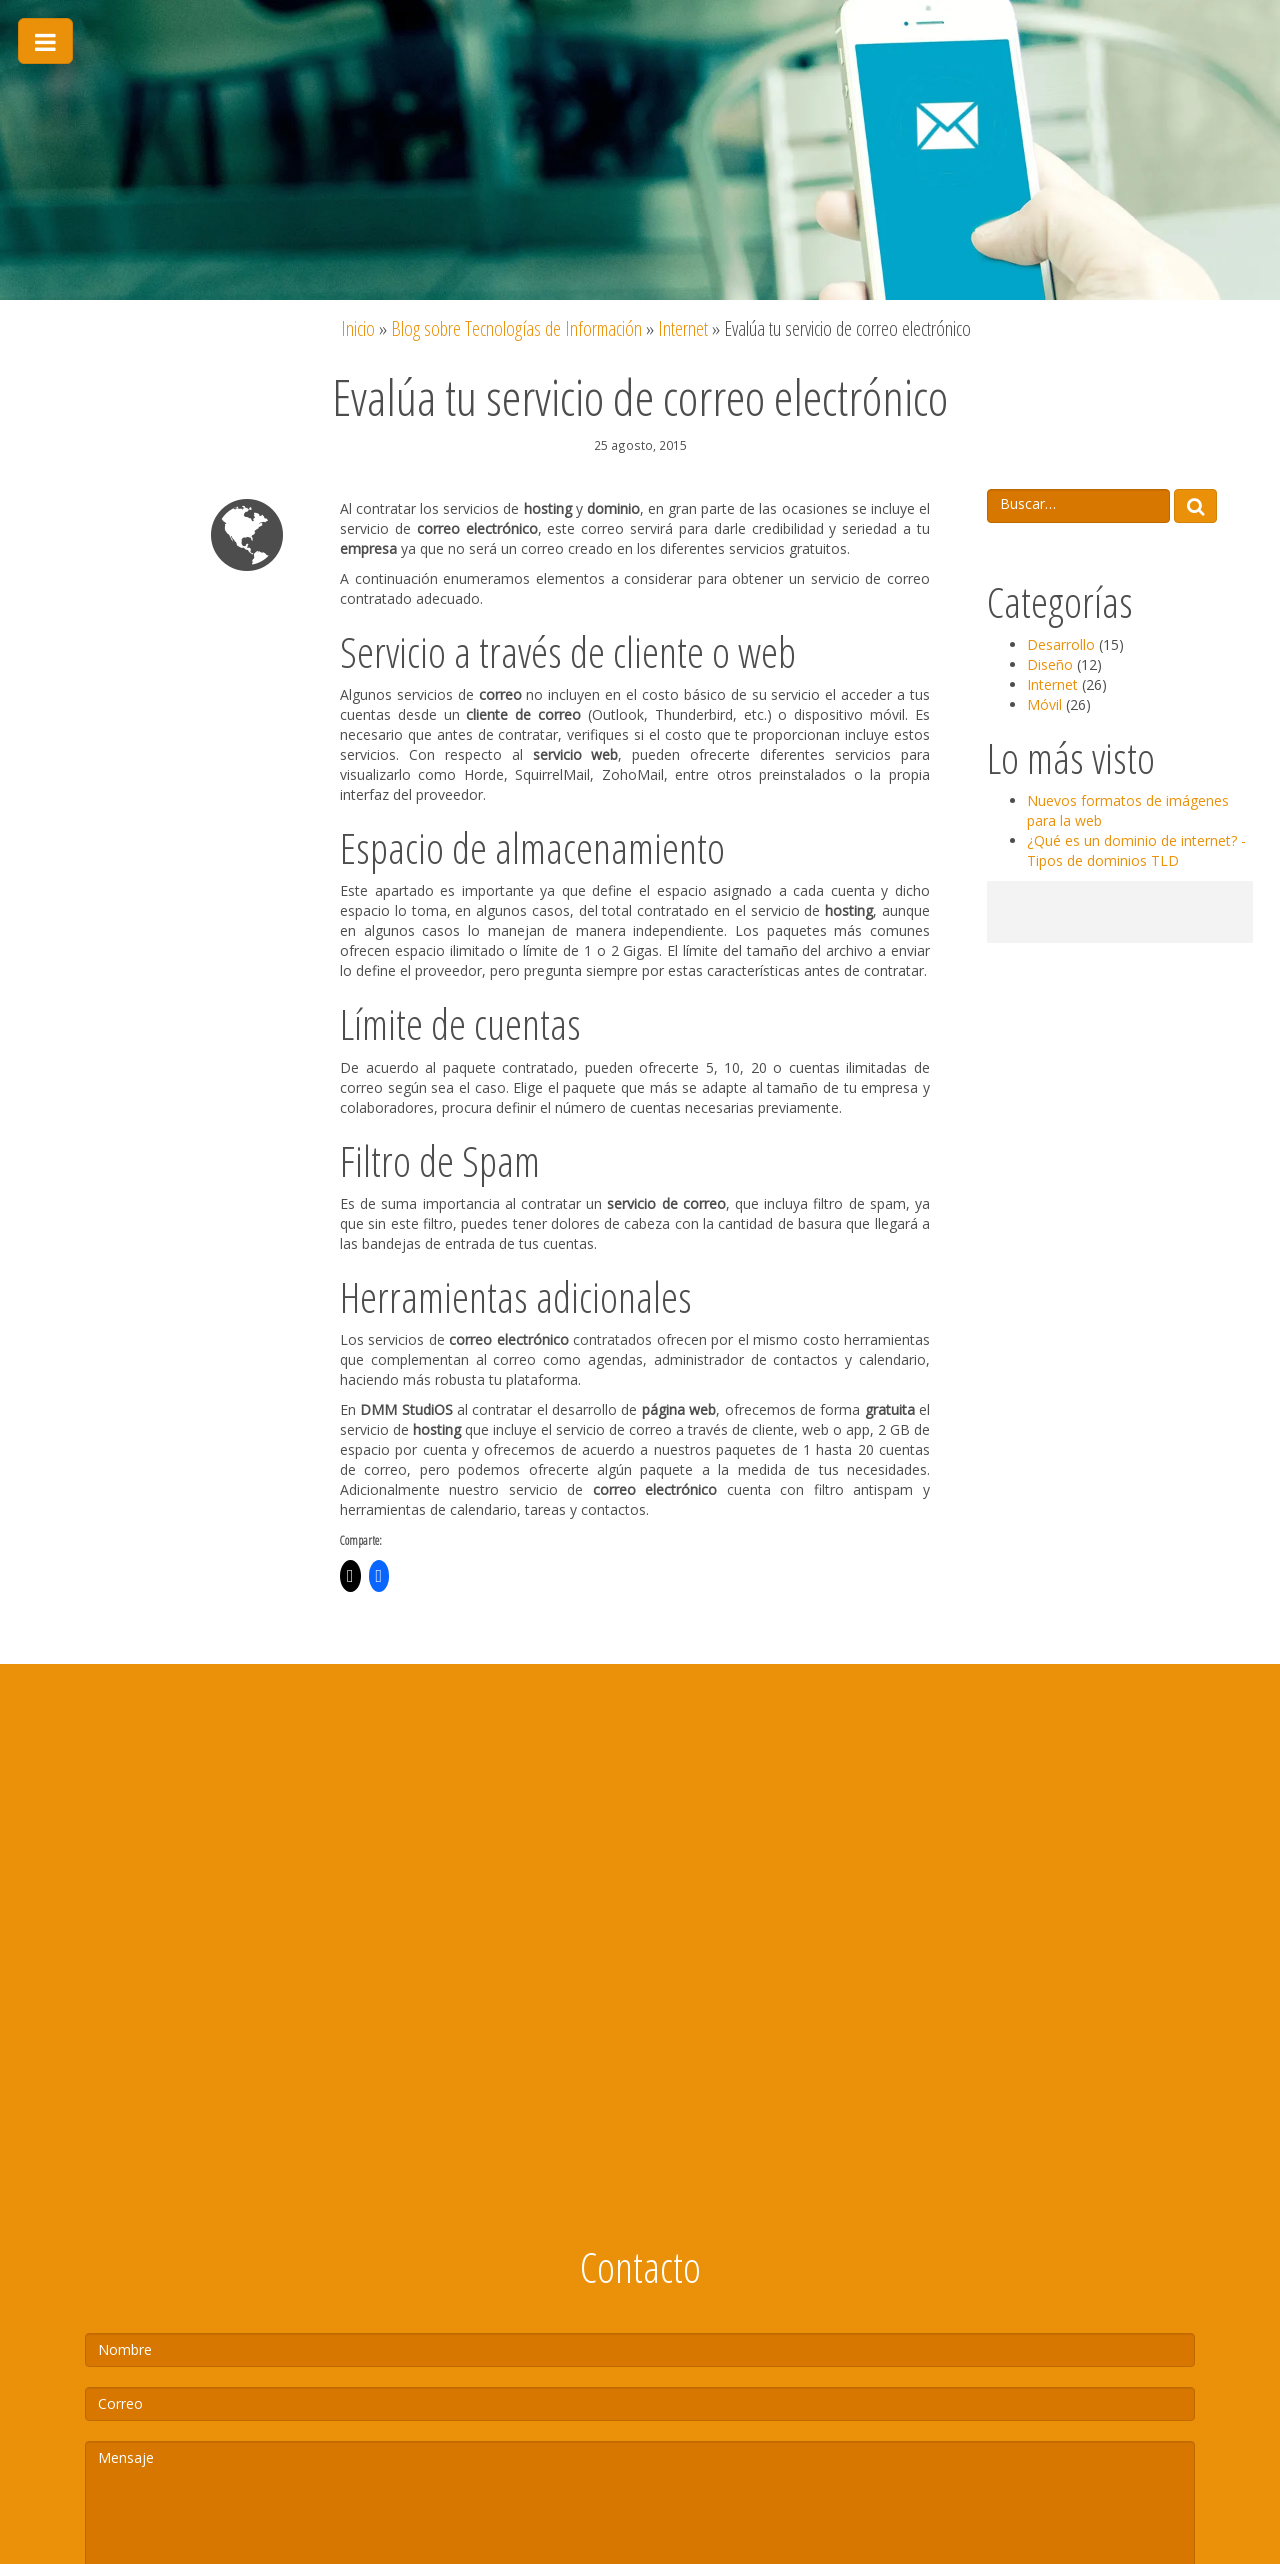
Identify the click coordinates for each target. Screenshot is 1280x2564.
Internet (683, 328)
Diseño (1050, 664)
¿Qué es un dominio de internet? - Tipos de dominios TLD (1136, 850)
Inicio (358, 328)
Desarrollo (1061, 644)
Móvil (1044, 704)
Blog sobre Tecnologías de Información (516, 328)
